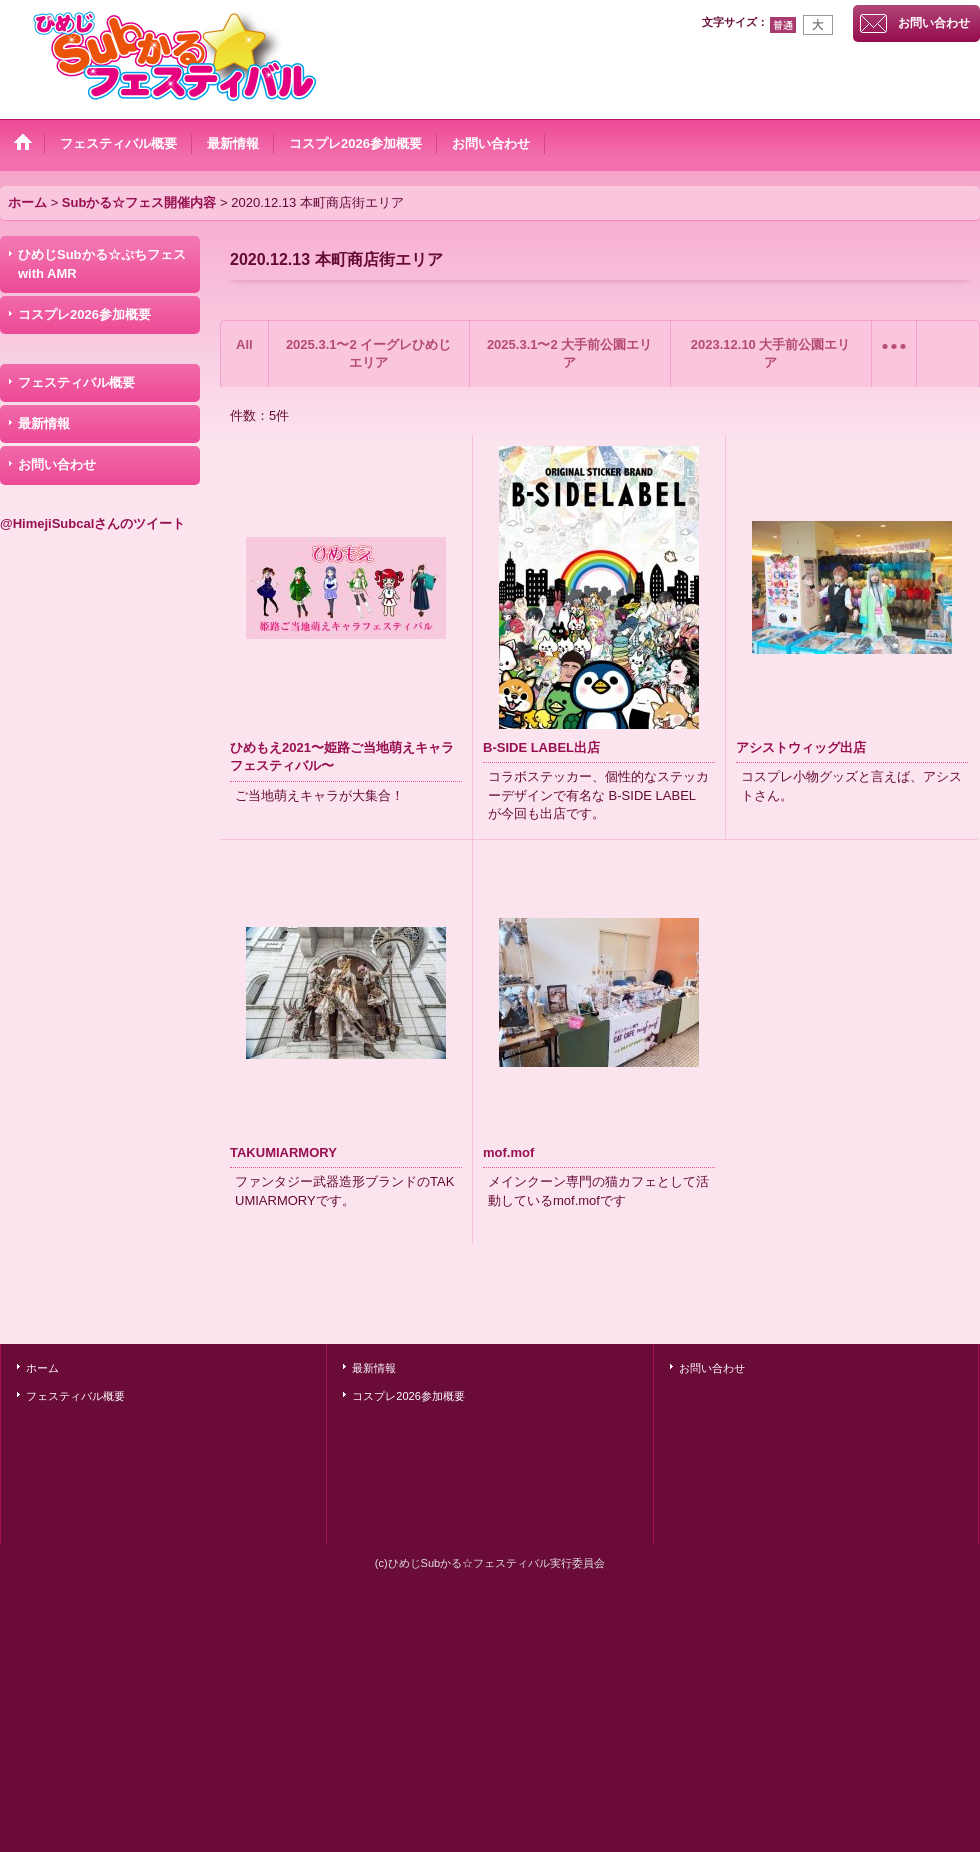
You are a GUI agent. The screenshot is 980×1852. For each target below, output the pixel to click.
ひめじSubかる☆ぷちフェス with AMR (102, 263)
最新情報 (44, 423)
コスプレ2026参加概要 (84, 314)
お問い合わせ (934, 23)
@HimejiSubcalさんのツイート (92, 523)
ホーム (42, 1368)
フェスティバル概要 (76, 382)
